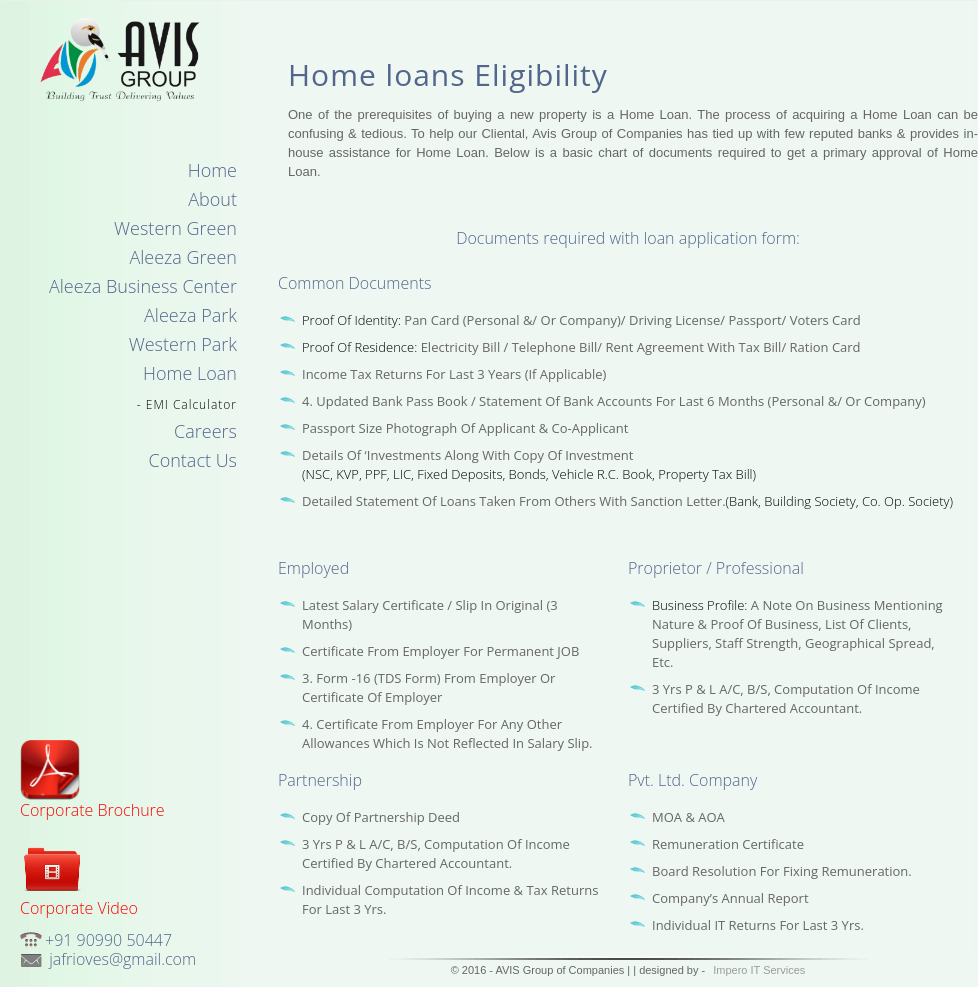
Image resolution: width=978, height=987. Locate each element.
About (212, 199)
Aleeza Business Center (143, 286)
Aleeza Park (190, 315)
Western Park (183, 344)
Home (212, 170)
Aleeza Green (183, 257)
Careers (205, 431)
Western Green (175, 228)
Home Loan (190, 373)
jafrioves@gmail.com (120, 959)
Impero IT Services (759, 970)
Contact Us (193, 460)
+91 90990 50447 (108, 940)
